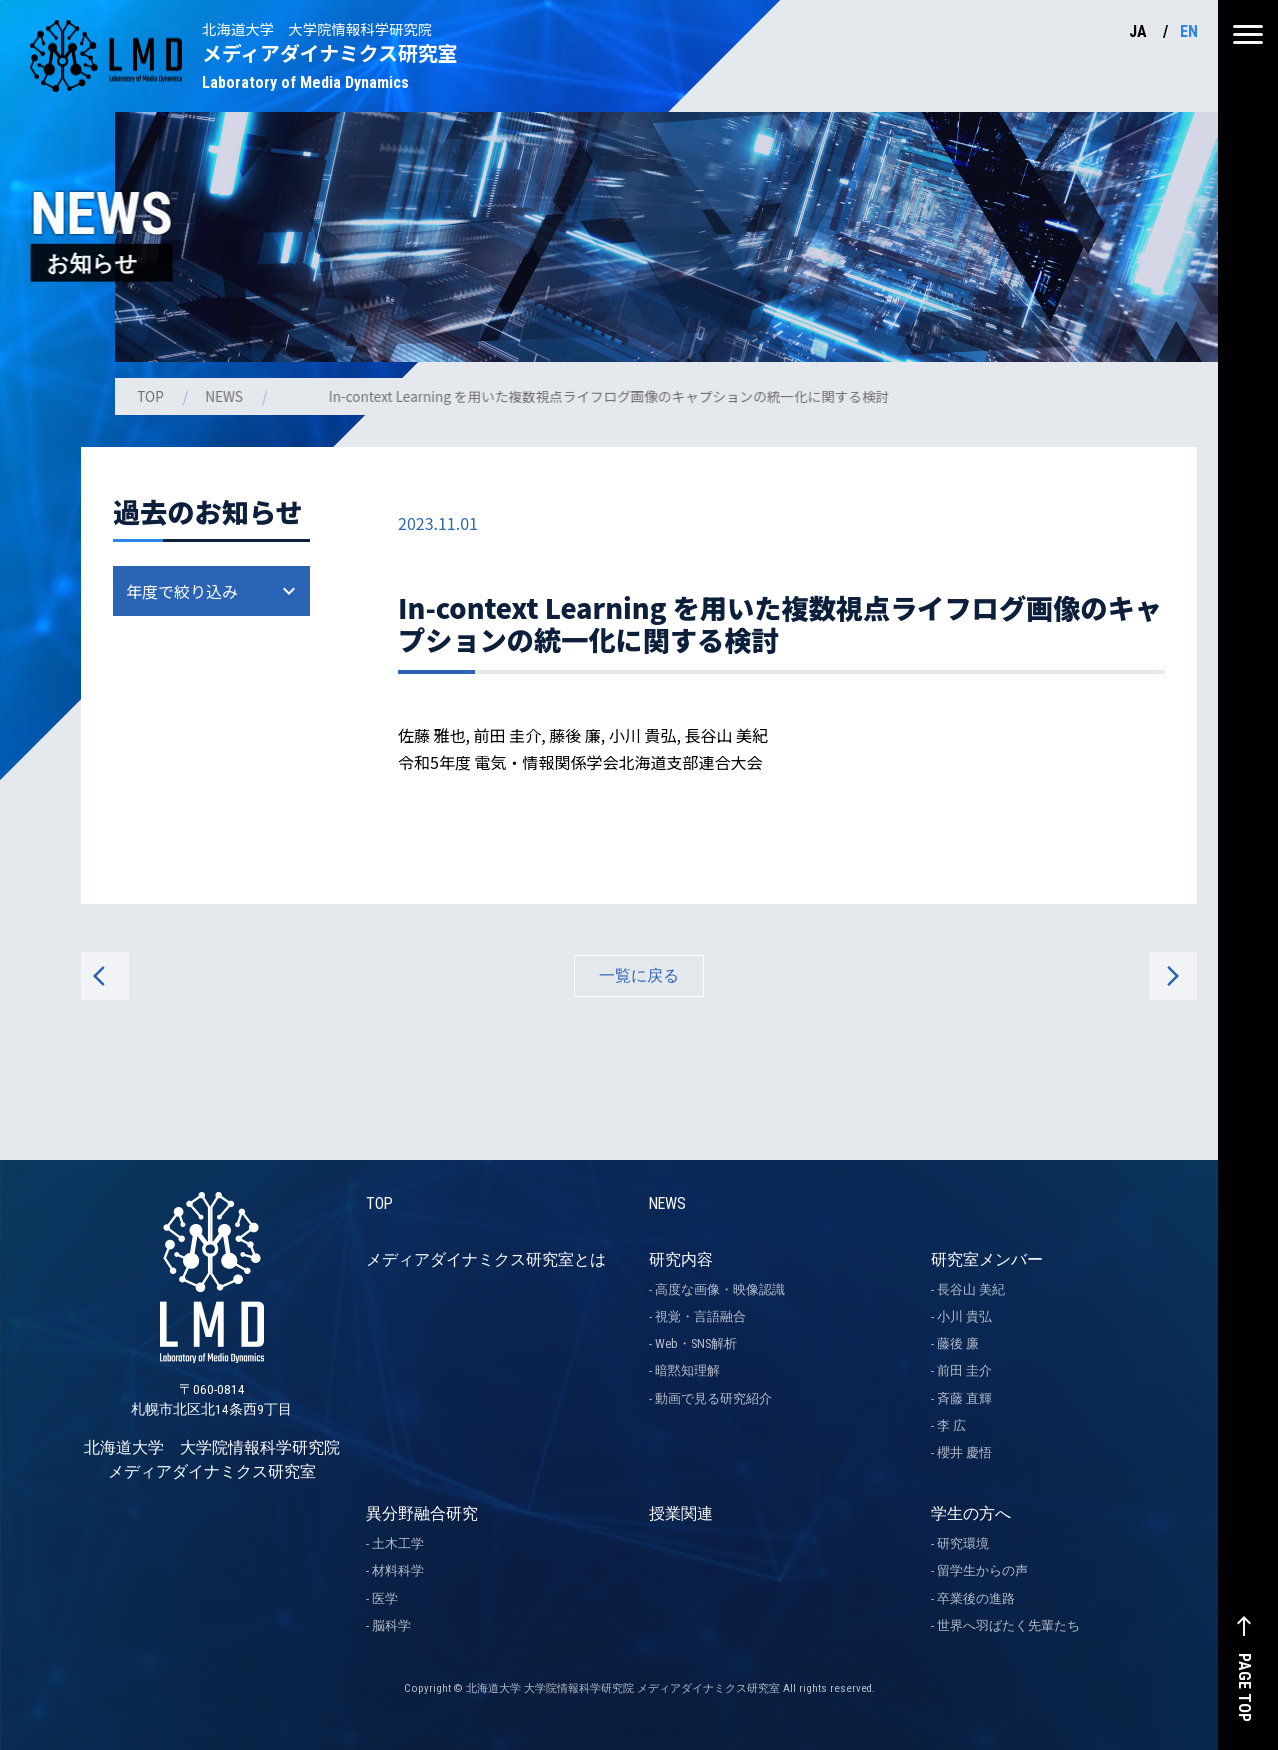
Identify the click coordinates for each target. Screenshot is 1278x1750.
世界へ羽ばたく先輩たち (1008, 1625)
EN (1189, 31)
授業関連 (681, 1513)
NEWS (228, 396)
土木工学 (398, 1543)
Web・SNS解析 (696, 1343)
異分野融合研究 (422, 1513)
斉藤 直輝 (964, 1398)
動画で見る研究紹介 (713, 1398)
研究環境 (963, 1543)
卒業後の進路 (976, 1598)
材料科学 (398, 1571)
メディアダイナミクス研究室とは (486, 1259)
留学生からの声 (982, 1571)
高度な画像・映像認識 (720, 1289)
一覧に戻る (639, 975)
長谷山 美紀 (971, 1289)
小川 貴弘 (964, 1316)
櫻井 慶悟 (964, 1452)
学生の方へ (971, 1513)
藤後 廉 (958, 1343)
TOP (153, 396)
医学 (385, 1598)
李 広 (951, 1425)
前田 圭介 (964, 1371)
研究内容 (681, 1259)
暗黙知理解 (687, 1371)
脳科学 (391, 1625)
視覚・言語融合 (700, 1316)
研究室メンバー (987, 1259)
